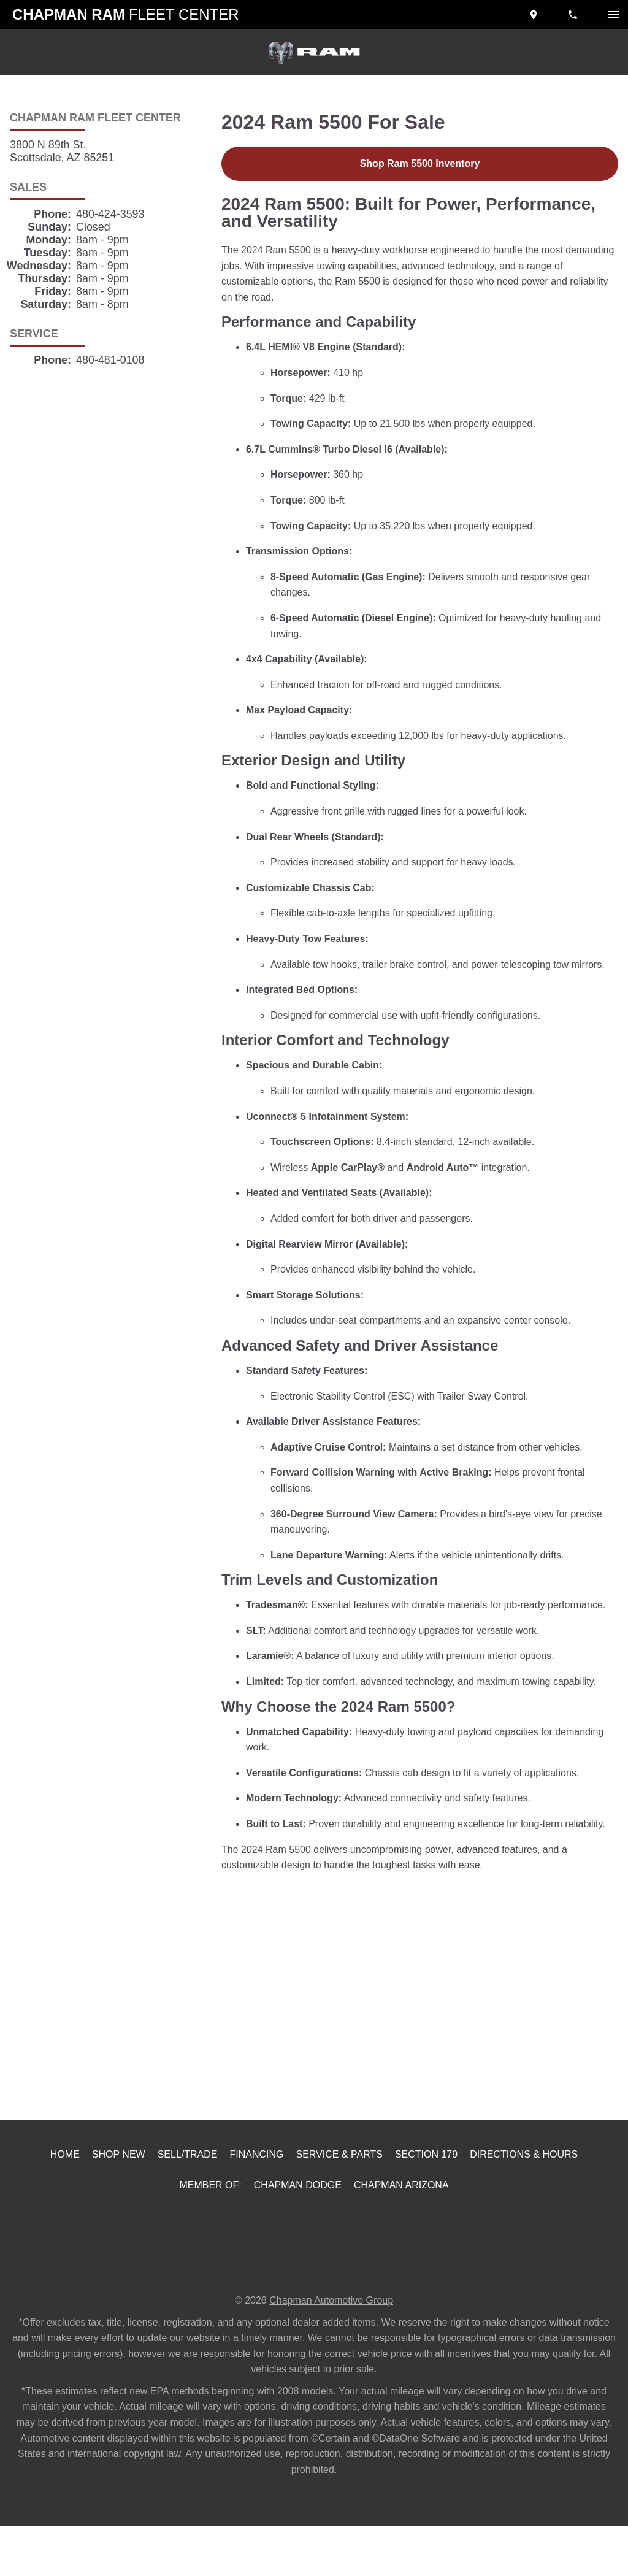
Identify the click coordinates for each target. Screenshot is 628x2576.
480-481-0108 (112, 360)
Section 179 (426, 2202)
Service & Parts (342, 2202)
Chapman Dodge (296, 2234)
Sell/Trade (192, 2202)
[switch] (613, 14)
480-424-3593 (114, 214)
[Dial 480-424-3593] (574, 14)
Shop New (124, 2202)
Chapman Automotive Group (333, 2350)
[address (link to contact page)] (535, 14)
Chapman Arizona (400, 2234)
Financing (261, 2202)
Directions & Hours (521, 2202)
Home (70, 2202)
